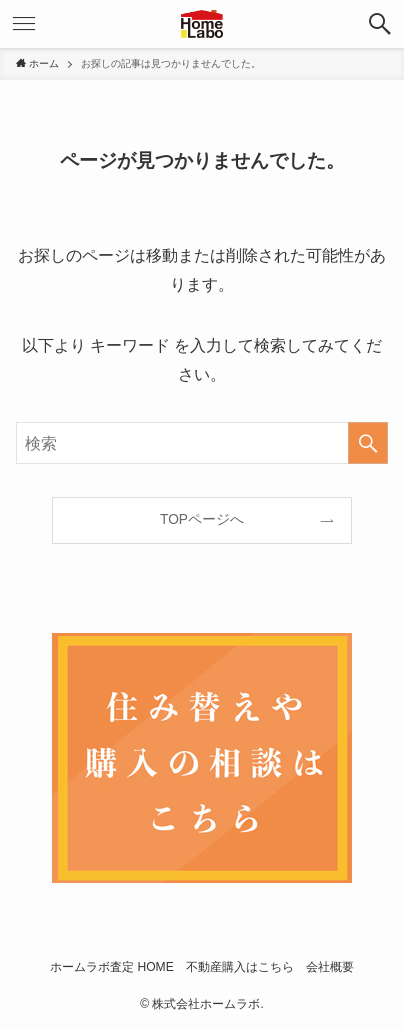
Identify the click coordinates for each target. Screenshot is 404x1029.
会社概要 (330, 967)
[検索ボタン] (380, 24)
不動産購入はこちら (240, 967)
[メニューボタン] (24, 24)
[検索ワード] (202, 443)
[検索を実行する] (368, 443)
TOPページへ (202, 519)
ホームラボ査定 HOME (112, 967)
